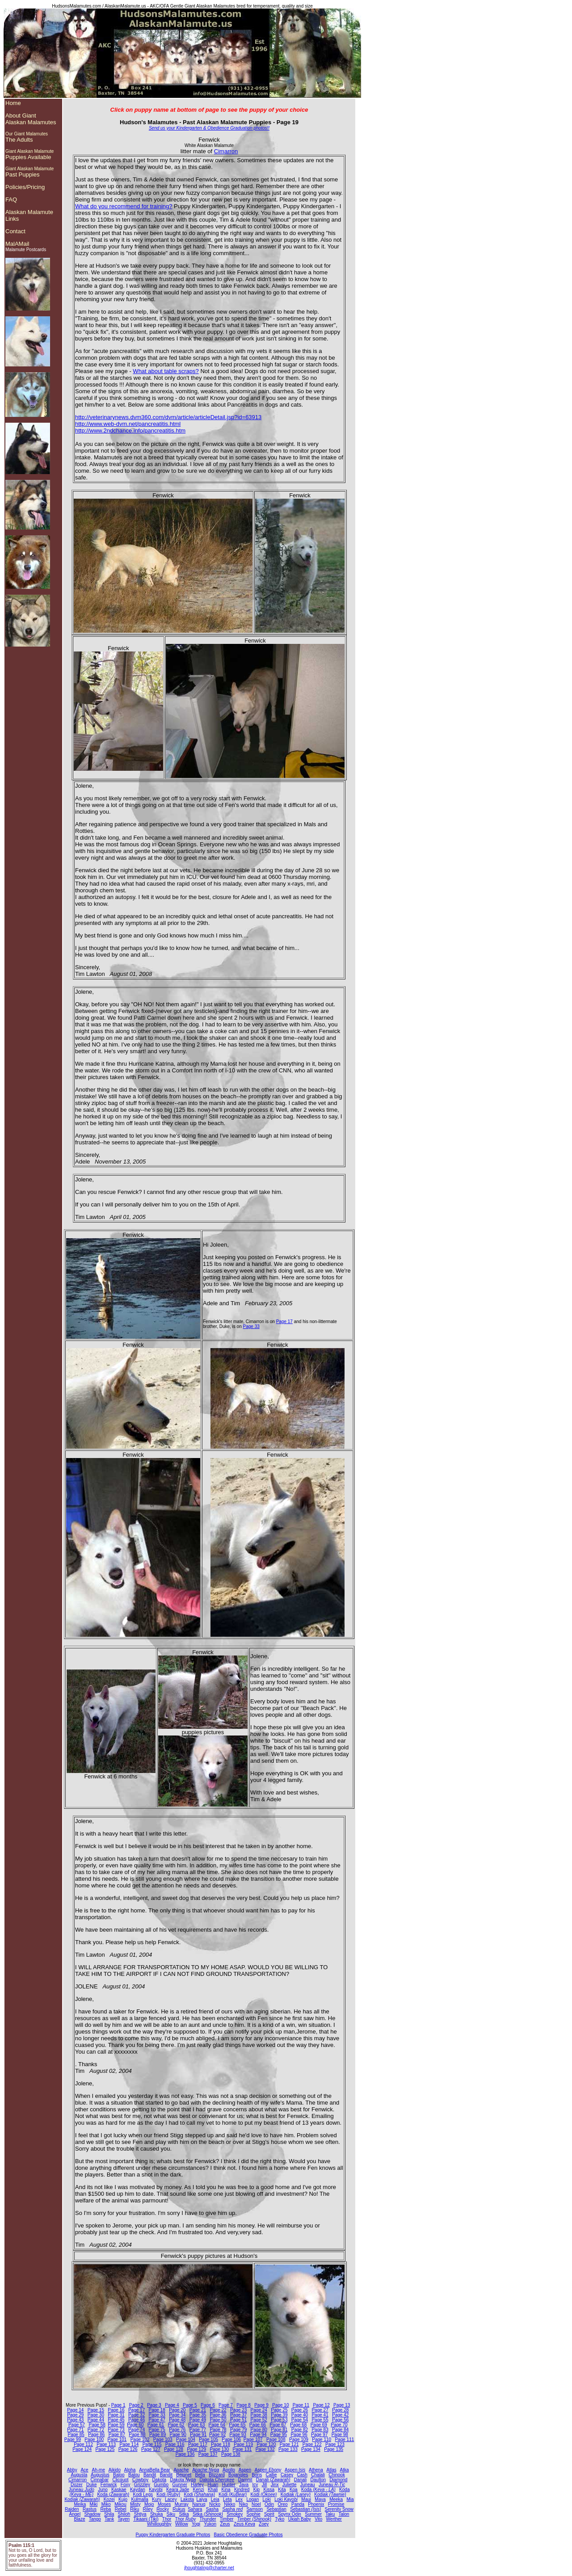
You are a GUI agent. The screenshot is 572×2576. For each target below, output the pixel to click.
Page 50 (218, 2419)
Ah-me (98, 2469)
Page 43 (75, 2419)
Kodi (168, 2494)
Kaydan (137, 2489)
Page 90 (178, 2434)
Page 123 (335, 2444)
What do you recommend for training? (123, 206)
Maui (306, 2499)
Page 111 (344, 2439)
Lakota (187, 2499)
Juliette (289, 2484)
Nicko (214, 2504)
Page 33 (251, 1326)
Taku (330, 2514)
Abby (72, 2469)
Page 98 (340, 2434)
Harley (197, 2484)
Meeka (336, 2499)
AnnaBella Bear (154, 2469)
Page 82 (299, 2429)
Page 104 (185, 2439)
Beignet (183, 2474)
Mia (349, 2499)
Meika (80, 2504)
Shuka (156, 2514)
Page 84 (340, 2429)
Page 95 (278, 2434)
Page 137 (208, 2454)
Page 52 (259, 2419)
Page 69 (319, 2424)
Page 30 (96, 2414)
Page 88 (137, 2434)
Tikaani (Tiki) (145, 2519)
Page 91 (198, 2434)
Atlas (331, 2469)
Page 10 (280, 2405)
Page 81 (279, 2429)
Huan (212, 2484)
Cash (302, 2474)
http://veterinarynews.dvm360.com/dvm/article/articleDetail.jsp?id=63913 (168, 417)
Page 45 (116, 2419)
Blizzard (217, 2474)
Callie (271, 2474)
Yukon (210, 2523)
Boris (257, 2474)
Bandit (149, 2474)
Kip (256, 2489)
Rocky (162, 2509)
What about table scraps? (165, 371)
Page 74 (136, 2429)
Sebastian (276, 2509)
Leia (215, 2499)
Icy (255, 2484)
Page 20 (177, 2410)
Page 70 (339, 2424)
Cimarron (226, 151)
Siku (171, 2514)
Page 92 (217, 2434)
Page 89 (157, 2434)
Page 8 (243, 2405)
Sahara (195, 2509)
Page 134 (310, 2449)
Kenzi (198, 2489)
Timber (227, 2519)
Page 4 (172, 2405)
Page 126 (128, 2449)
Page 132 (265, 2449)
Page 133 (288, 2449)
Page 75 (157, 2429)
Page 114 (129, 2444)
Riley (148, 2509)
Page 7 (226, 2405)
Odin (269, 2504)
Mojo (149, 2504)
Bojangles (238, 2474)
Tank (109, 2519)
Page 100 (94, 2439)
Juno (103, 2489)
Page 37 (238, 2414)
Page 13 (341, 2405)
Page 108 (276, 2439)
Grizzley (142, 2484)
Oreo (282, 2504)
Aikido (115, 2469)
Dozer (77, 2484)
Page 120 (266, 2444)
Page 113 (106, 2444)
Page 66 (257, 2424)
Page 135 (333, 2449)
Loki (267, 2499)
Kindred (241, 2489)
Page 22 (218, 2410)
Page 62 (176, 2424)
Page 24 (259, 2410)
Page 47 (157, 2419)
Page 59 (116, 2424)
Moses (164, 2504)
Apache (181, 2469)
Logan (252, 2499)
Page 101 (117, 2439)
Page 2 (136, 2405)
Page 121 (289, 2444)
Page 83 (319, 2429)
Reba (105, 2509)
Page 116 (175, 2444)
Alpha (130, 2469)
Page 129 (196, 2449)
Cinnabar (99, 2479)
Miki (94, 2504)
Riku (134, 2509)
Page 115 (152, 2444)
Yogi (196, 2523)
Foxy (125, 2484)
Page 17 (284, 1321)
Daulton (318, 2479)
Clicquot (120, 2479)
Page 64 (217, 2424)
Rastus (90, 2509)
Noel (256, 2504)
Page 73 (116, 2429)
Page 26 (299, 2410)
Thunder (207, 2519)
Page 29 (75, 2414)
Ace (84, 2469)
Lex (239, 2499)
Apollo (229, 2469)
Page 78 (218, 2429)
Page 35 (197, 2414)
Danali (273, 2479)
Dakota (159, 2479)
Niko (243, 2504)
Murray (182, 2504)
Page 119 (243, 2444)
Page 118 (220, 2444)
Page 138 (230, 2454)
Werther (334, 2519)
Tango (95, 2519)
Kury (156, 2499)
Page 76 (177, 2429)
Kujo (122, 2499)
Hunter (229, 2484)
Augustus (100, 2474)
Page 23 (238, 2410)
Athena (316, 2469)
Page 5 (190, 2405)
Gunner (179, 2484)
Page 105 (208, 2439)
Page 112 (83, 2444)
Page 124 (82, 2449)
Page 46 (136, 2419)
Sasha (212, 2509)
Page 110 (321, 2439)
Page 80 (259, 2429)
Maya (320, 2499)
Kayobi (156, 2489)
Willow (181, 2523)
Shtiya (140, 2514)
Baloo (119, 2474)
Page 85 (76, 2434)
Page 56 (340, 2419)
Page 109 (298, 2439)
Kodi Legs (142, 2494)
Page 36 (218, 2414)
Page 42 (340, 2414)
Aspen (245, 2469)
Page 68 (298, 2424)
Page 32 (136, 2414)
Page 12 (321, 2405)
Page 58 (97, 2424)
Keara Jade (177, 2489)
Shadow (92, 2514)
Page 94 (258, 2434)
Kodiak (296, 2494)
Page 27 (319, 2410)
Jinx (275, 2484)
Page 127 (150, 2449)
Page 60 (135, 2424)
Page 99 (72, 2439)
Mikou (120, 2504)
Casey (287, 2474)
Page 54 (299, 2419)
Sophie (254, 2514)
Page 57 (76, 2424)
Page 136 (185, 2454)
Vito (318, 2519)
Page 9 (261, 2405)
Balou (134, 2474)
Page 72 (96, 2429)
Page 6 (208, 2405)
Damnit (245, 2479)
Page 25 (279, 2410)
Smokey (235, 2514)
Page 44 (96, 2419)
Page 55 (319, 2419)
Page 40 (299, 2414)
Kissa (269, 2489)
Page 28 (340, 2410)
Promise (336, 2504)
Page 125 (105, 2449)
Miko (106, 2504)
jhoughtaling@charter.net (209, 2567)
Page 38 (259, 2414)
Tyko (279, 2519)
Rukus (178, 2509)
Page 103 (162, 2439)
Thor (167, 2519)
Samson (254, 2509)
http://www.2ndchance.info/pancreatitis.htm (130, 430)
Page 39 (279, 2414)
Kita (282, 2489)
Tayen (124, 2519)
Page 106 (231, 2439)
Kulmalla (139, 2499)
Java (243, 2484)
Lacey (171, 2499)
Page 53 (279, 2419)
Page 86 (96, 2434)
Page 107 (253, 2439)
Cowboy (140, 2479)
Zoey (264, 2523)
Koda (318, 2489)
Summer (313, 2514)
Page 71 (75, 2429)
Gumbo (161, 2484)
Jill (264, 2484)
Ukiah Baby (299, 2519)
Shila (109, 2514)
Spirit (269, 2514)
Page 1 (118, 2405)
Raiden (72, 2509)
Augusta (79, 2474)
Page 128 (173, 2449)
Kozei (109, 2499)
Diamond (338, 2479)
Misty (135, 2504)
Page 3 (154, 2405)
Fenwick (109, 2484)
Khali (213, 2489)
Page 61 (155, 2424)
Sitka (184, 2514)
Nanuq (198, 2504)
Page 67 (277, 2424)
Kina (226, 2489)
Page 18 (157, 2410)
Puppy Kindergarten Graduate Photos (172, 2534)
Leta (227, 2499)
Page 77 (197, 2429)
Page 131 (242, 2449)
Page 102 (140, 2439)
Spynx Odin (289, 2514)
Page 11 (301, 2405)
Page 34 (177, 2414)
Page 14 (75, 2410)
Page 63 (196, 2424)
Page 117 (197, 2444)
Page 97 (319, 2434)
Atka (344, 2469)
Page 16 (116, 2410)
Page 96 (298, 2434)
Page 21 (197, 2410)
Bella (200, 2474)
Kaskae (118, 2489)
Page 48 (177, 2419)
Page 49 (197, 2419)
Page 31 (116, 2414)
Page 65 (237, 2424)
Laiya (202, 2499)
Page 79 (238, 2429)
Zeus (225, 2523)
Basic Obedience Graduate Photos (248, 2534)
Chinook (336, 2474)
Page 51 (238, 2419)
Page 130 (219, 2449)
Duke (91, 2484)
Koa (294, 2489)
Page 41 (319, 2414)
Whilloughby (159, 2523)
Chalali (318, 2474)
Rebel (120, 2509)
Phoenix (316, 2504)
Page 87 (117, 2434)
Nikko (229, 2504)
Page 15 (96, 2410)
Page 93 (238, 2434)
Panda (297, 2504)
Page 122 (312, 2444)
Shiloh (124, 2514)
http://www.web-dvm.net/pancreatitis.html (128, 423)
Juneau (307, 2484)
